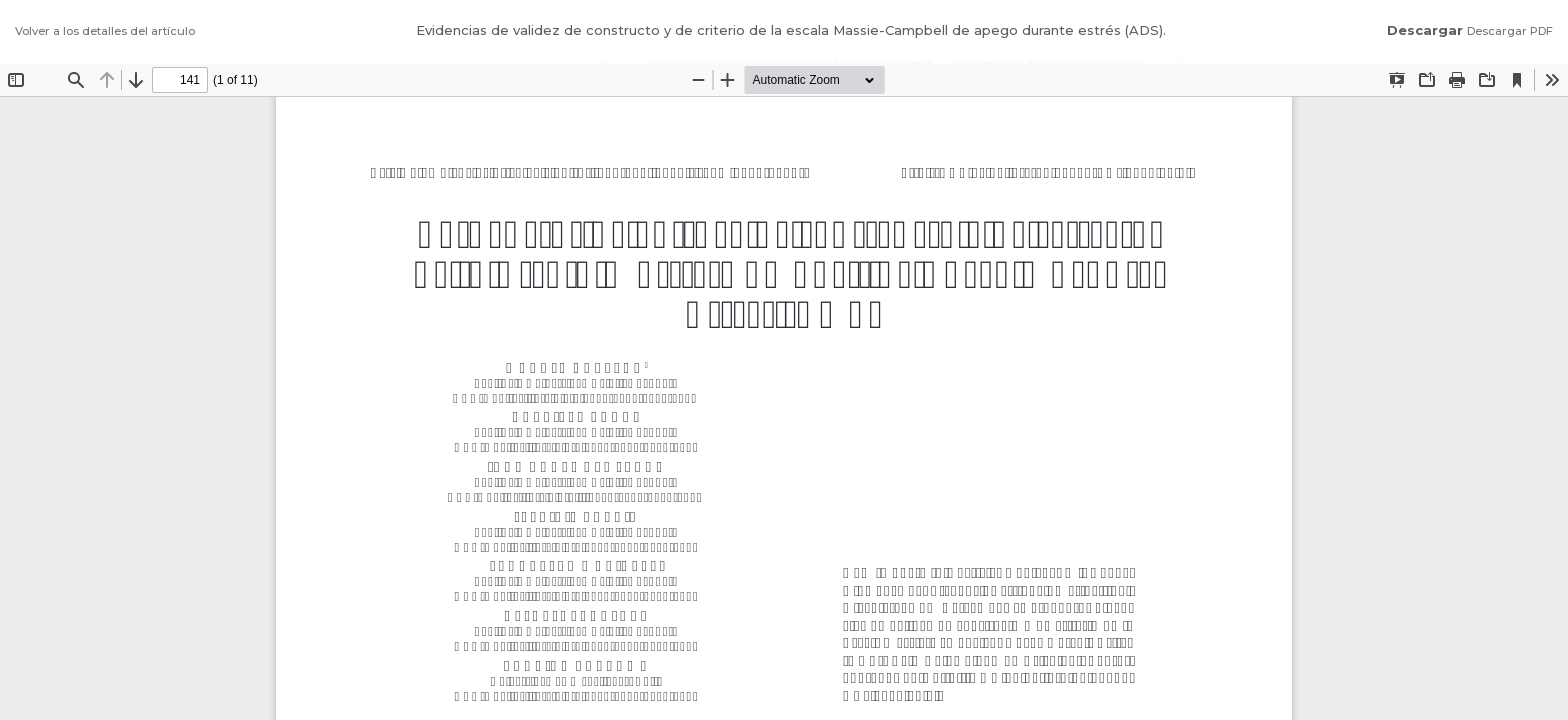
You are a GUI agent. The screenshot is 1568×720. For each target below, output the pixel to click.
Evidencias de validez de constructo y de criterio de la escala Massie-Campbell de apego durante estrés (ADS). (791, 30)
